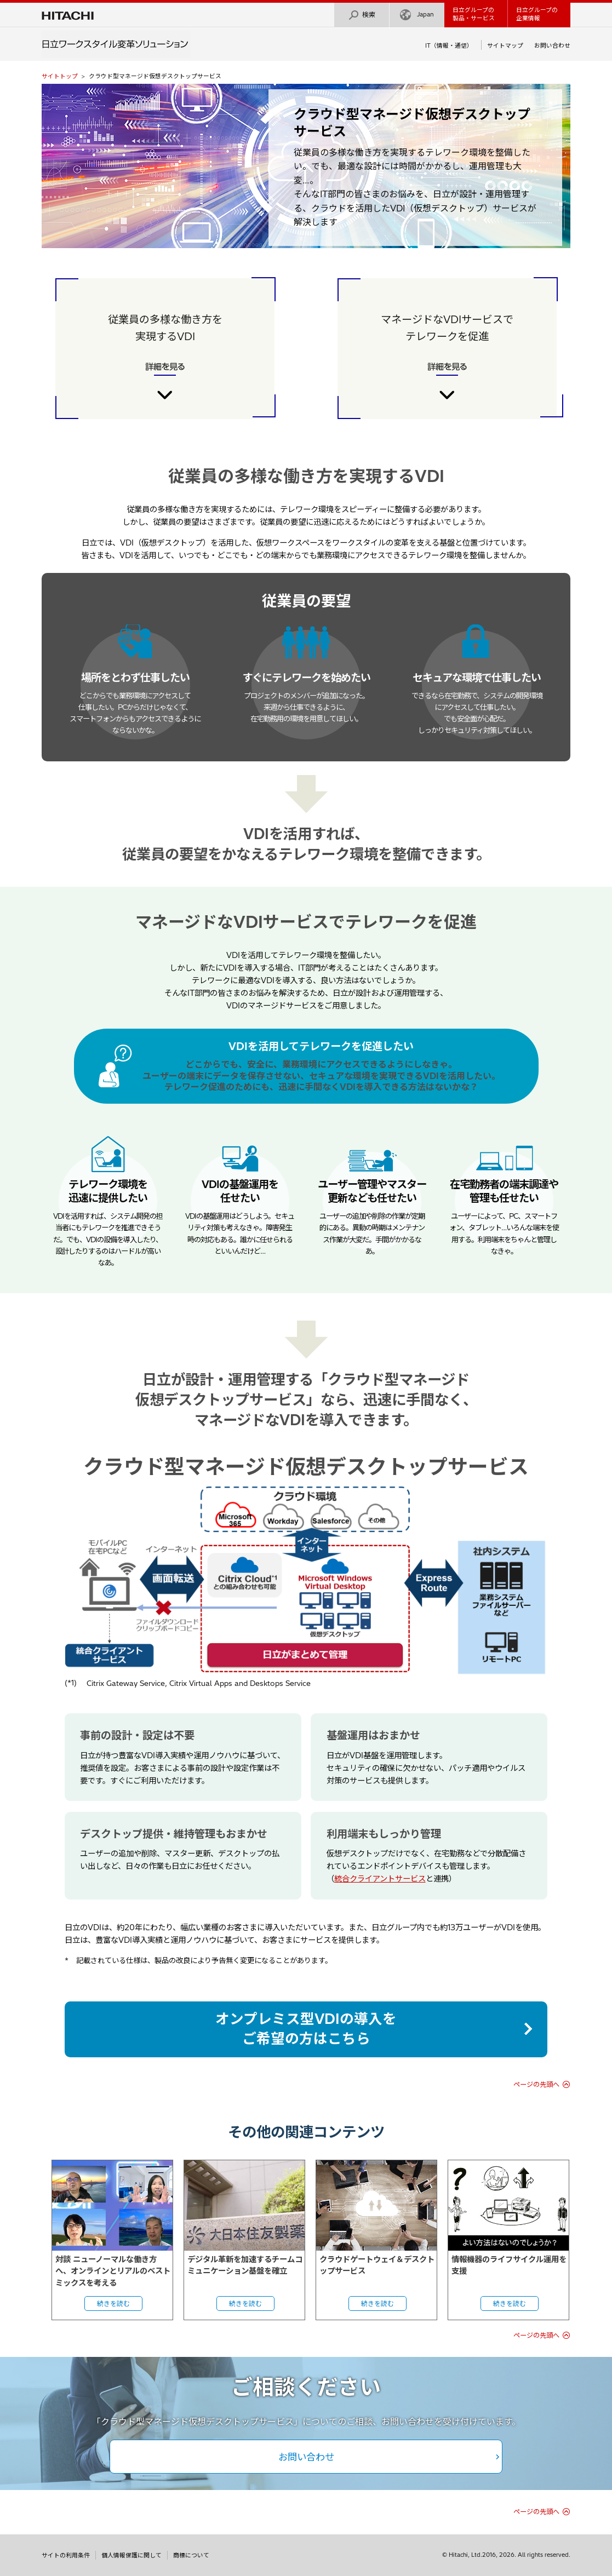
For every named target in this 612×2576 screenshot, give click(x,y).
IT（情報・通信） (449, 45)
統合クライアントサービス (380, 1879)
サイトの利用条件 (66, 2555)
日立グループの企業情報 (537, 14)
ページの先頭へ (536, 2084)
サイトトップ (60, 76)
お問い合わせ (552, 45)
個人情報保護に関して (131, 2555)
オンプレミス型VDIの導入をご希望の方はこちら (306, 2028)
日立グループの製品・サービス (474, 14)
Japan (417, 15)
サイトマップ (505, 45)
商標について (191, 2555)
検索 (361, 15)
